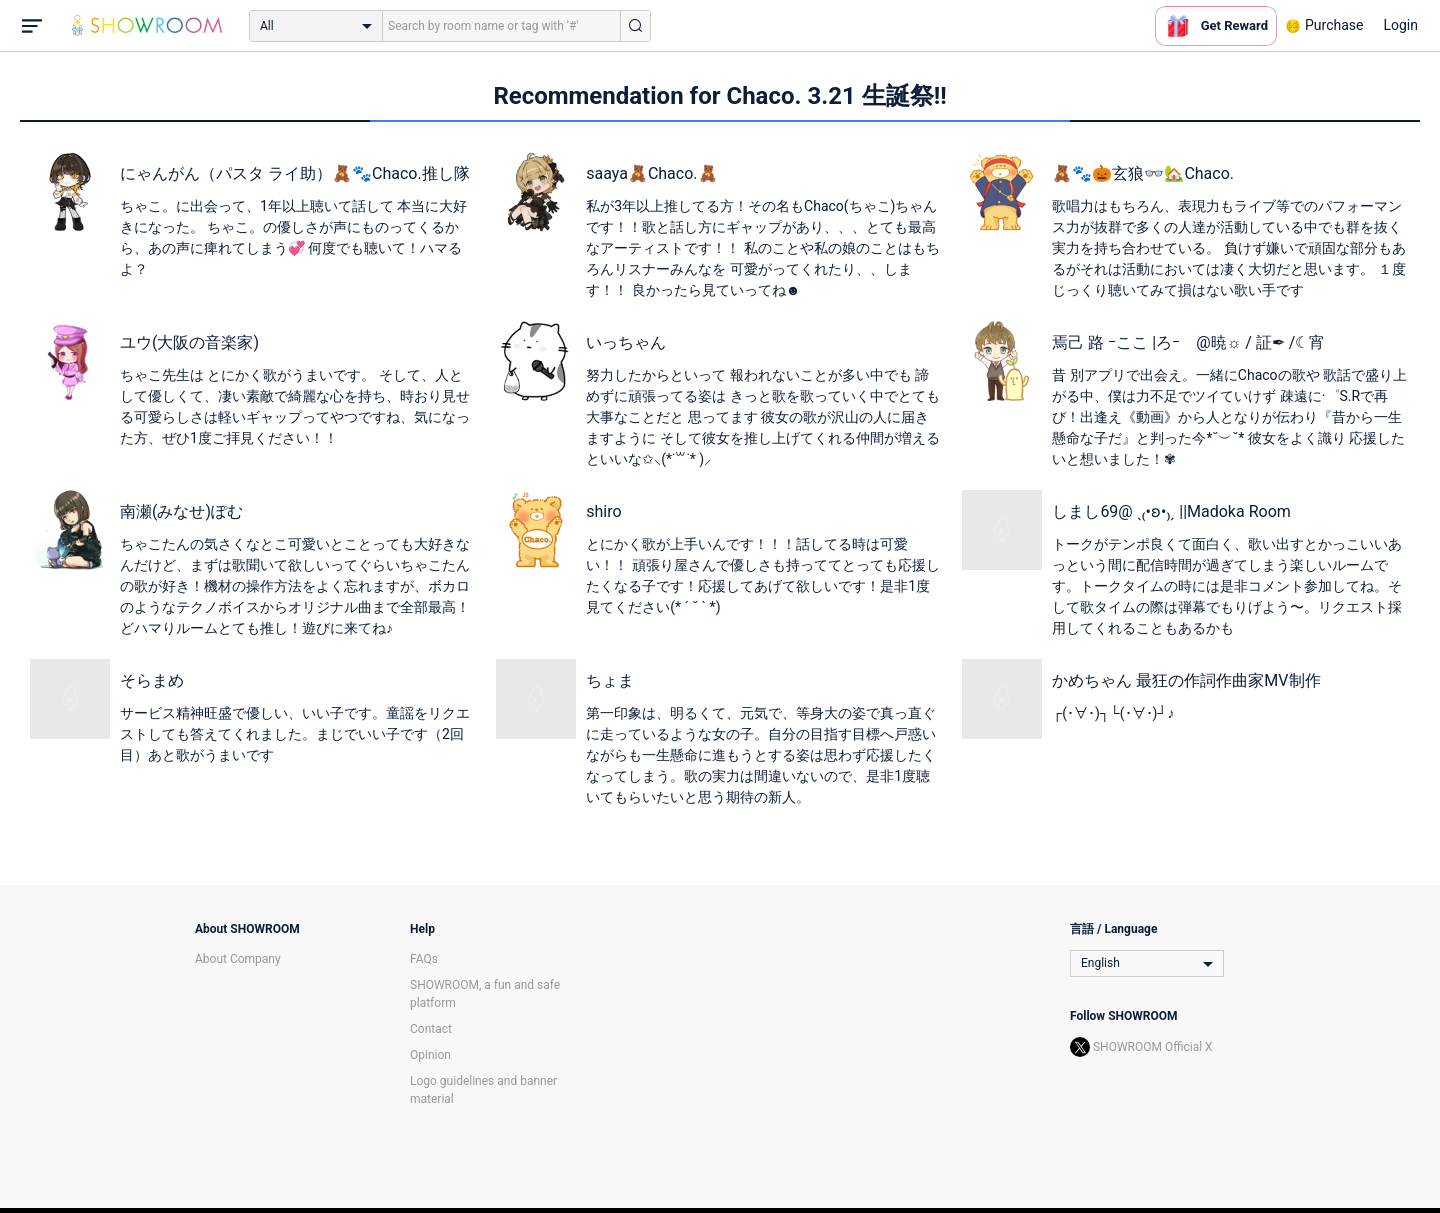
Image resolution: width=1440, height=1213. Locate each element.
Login (1400, 25)
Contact (431, 1029)
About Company (238, 959)
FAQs (424, 959)
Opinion (430, 1055)
